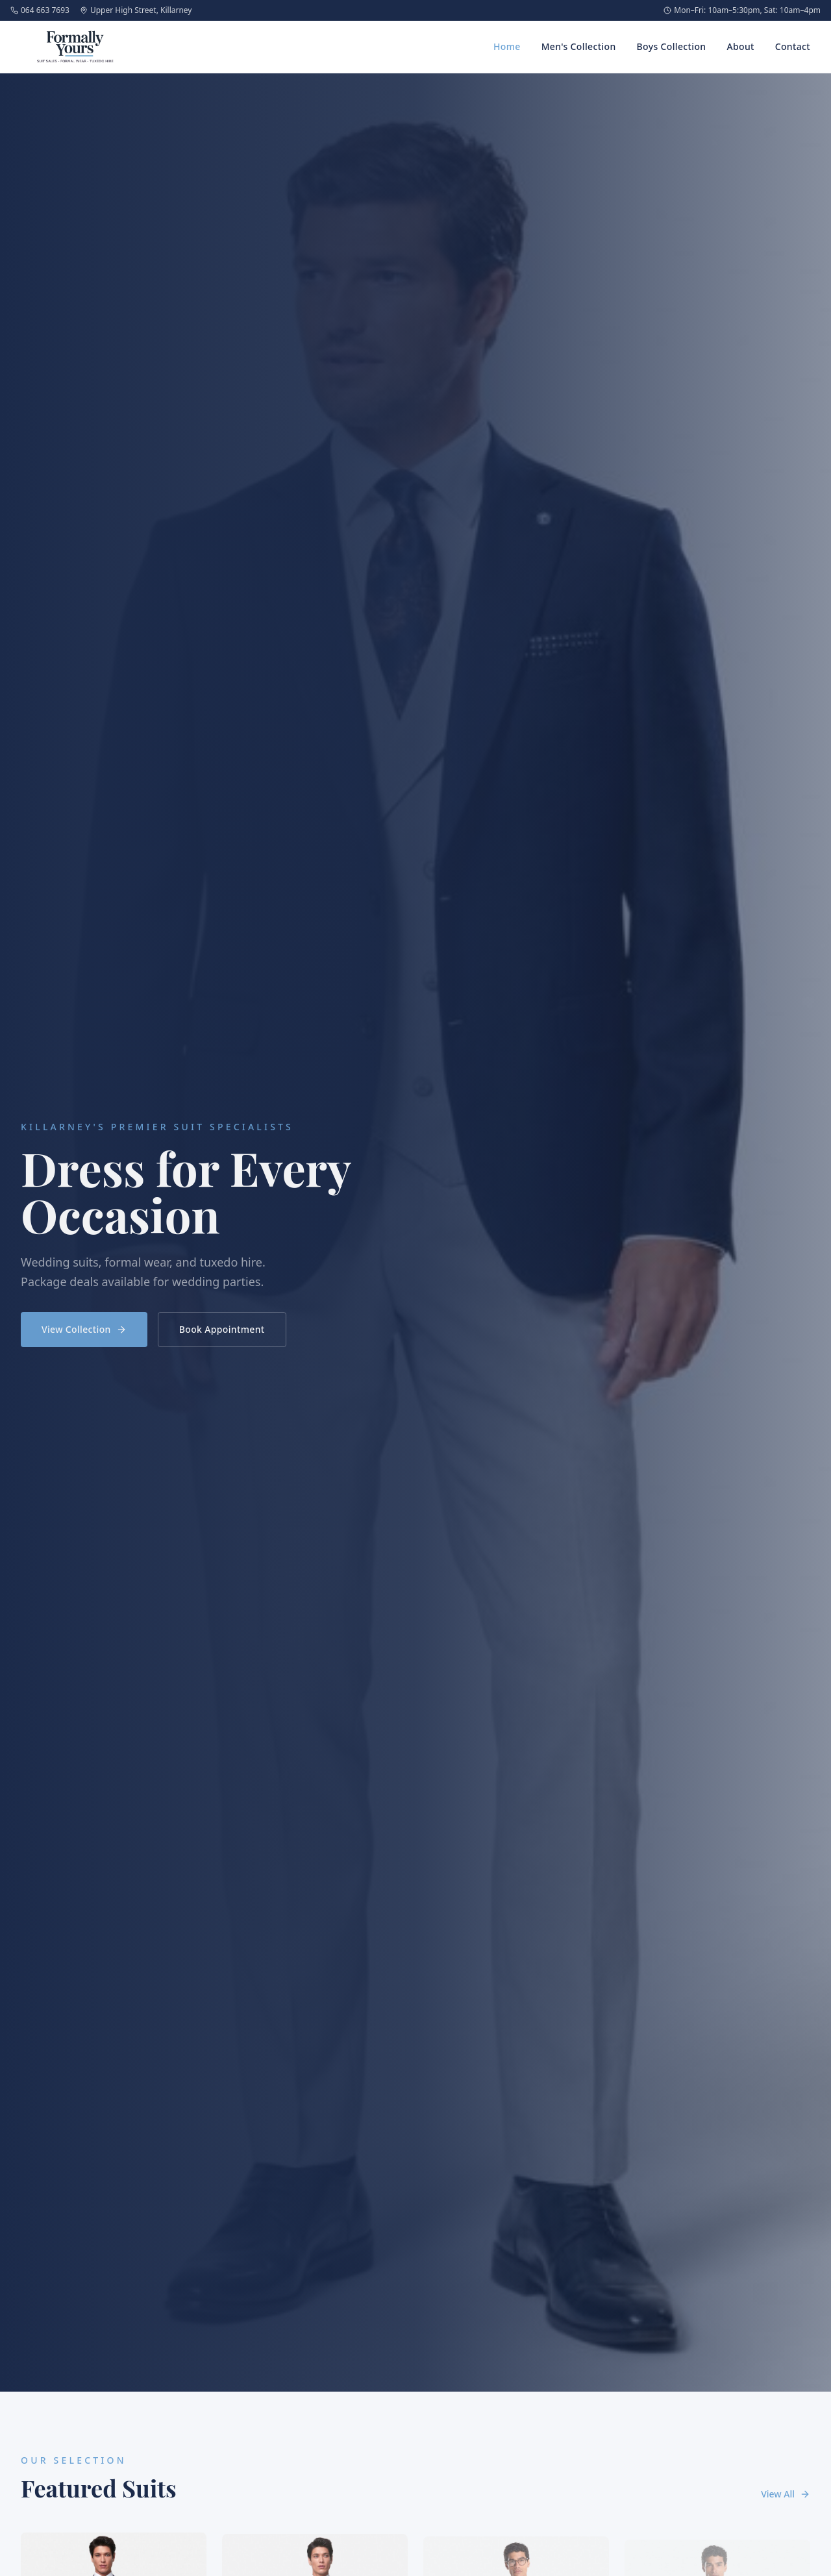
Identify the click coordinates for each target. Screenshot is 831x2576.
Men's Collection (578, 46)
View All (785, 2494)
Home (507, 46)
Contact (792, 46)
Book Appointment (222, 1334)
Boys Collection (671, 46)
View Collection (84, 1334)
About (740, 46)
